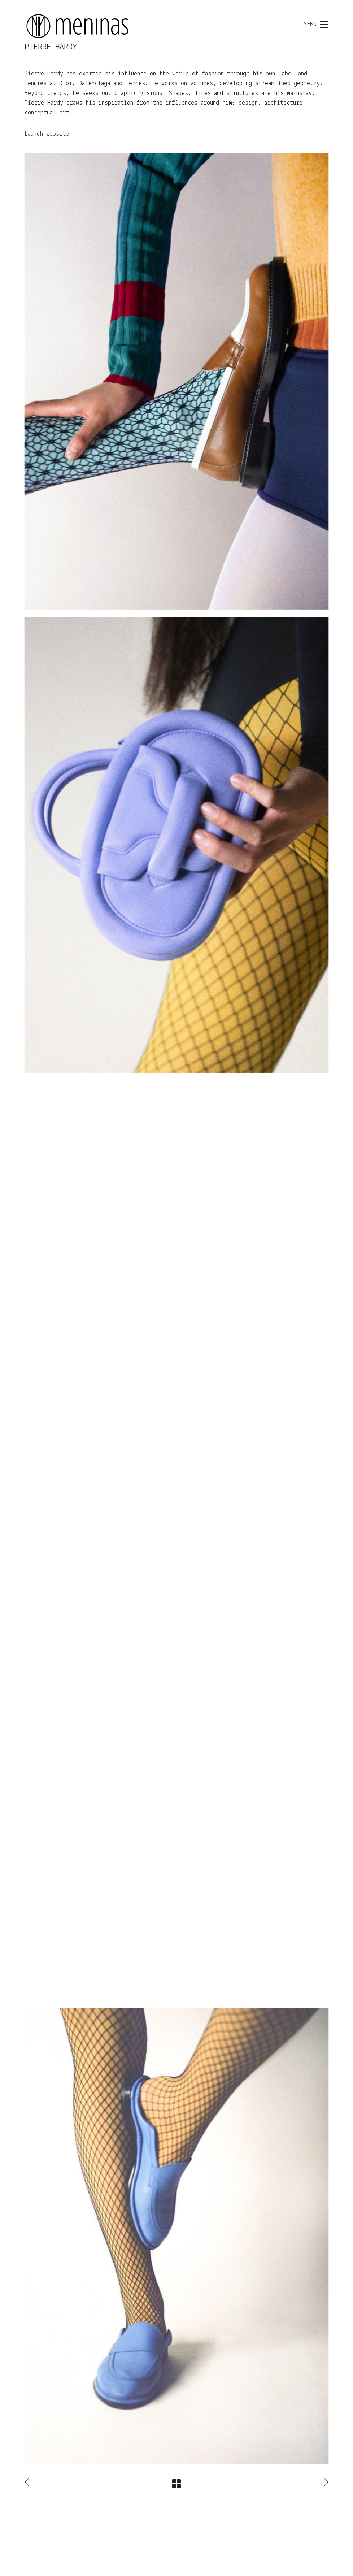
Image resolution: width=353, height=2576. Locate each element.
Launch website (47, 134)
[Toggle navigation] (316, 24)
